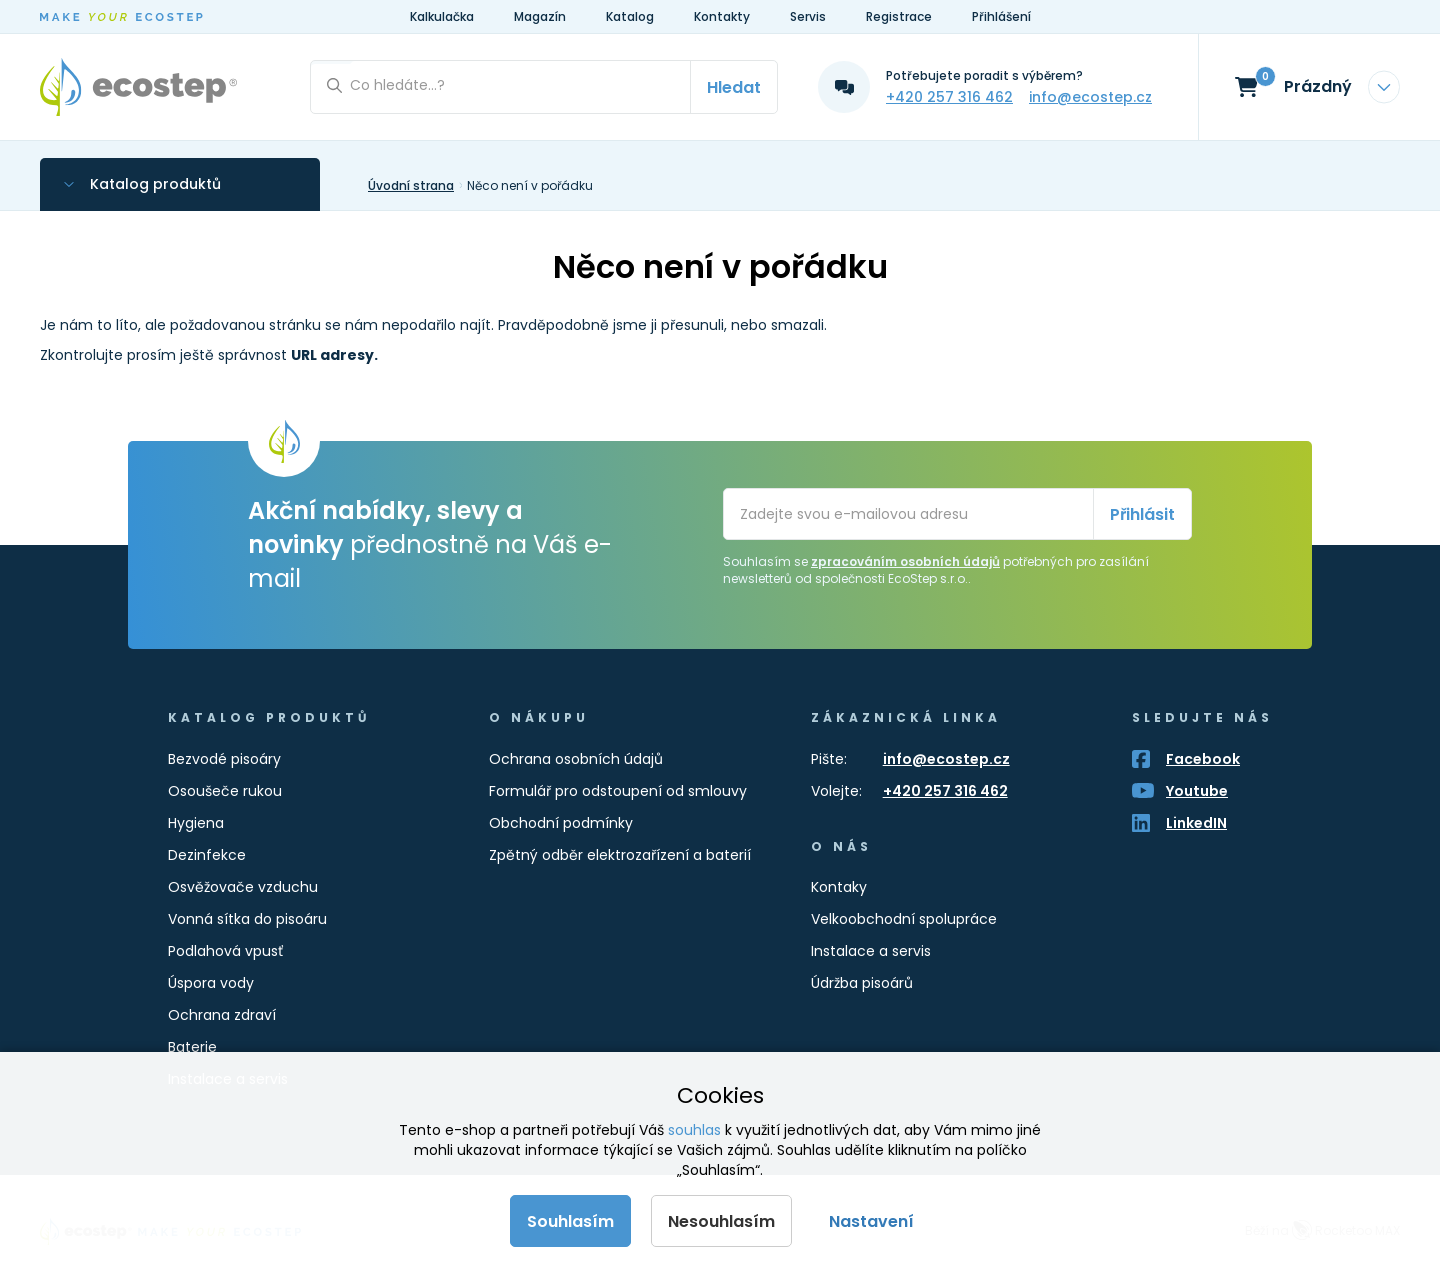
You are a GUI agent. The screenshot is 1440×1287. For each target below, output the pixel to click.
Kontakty (722, 16)
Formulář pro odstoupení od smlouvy (618, 791)
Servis (808, 16)
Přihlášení (1001, 16)
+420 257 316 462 (949, 97)
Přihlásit (1142, 514)
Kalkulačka (442, 16)
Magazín (540, 16)
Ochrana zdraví (222, 1015)
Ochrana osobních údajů (576, 759)
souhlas (694, 1130)
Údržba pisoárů (862, 983)
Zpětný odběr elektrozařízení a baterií (620, 855)
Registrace (899, 16)
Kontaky (839, 887)
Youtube (1197, 791)
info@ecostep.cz (1090, 97)
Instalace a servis (871, 951)
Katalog (630, 16)
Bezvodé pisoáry (224, 759)
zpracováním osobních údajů (905, 561)
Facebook (1203, 759)
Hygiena (196, 823)
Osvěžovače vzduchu (243, 887)
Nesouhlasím (721, 1221)
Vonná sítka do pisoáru (247, 919)
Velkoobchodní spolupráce (904, 919)
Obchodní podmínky (561, 823)
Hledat (734, 87)
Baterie (192, 1047)
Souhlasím (570, 1221)
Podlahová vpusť (225, 951)
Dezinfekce (207, 855)
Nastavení (871, 1221)
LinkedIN (1196, 823)
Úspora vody (211, 983)
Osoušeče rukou (225, 791)
